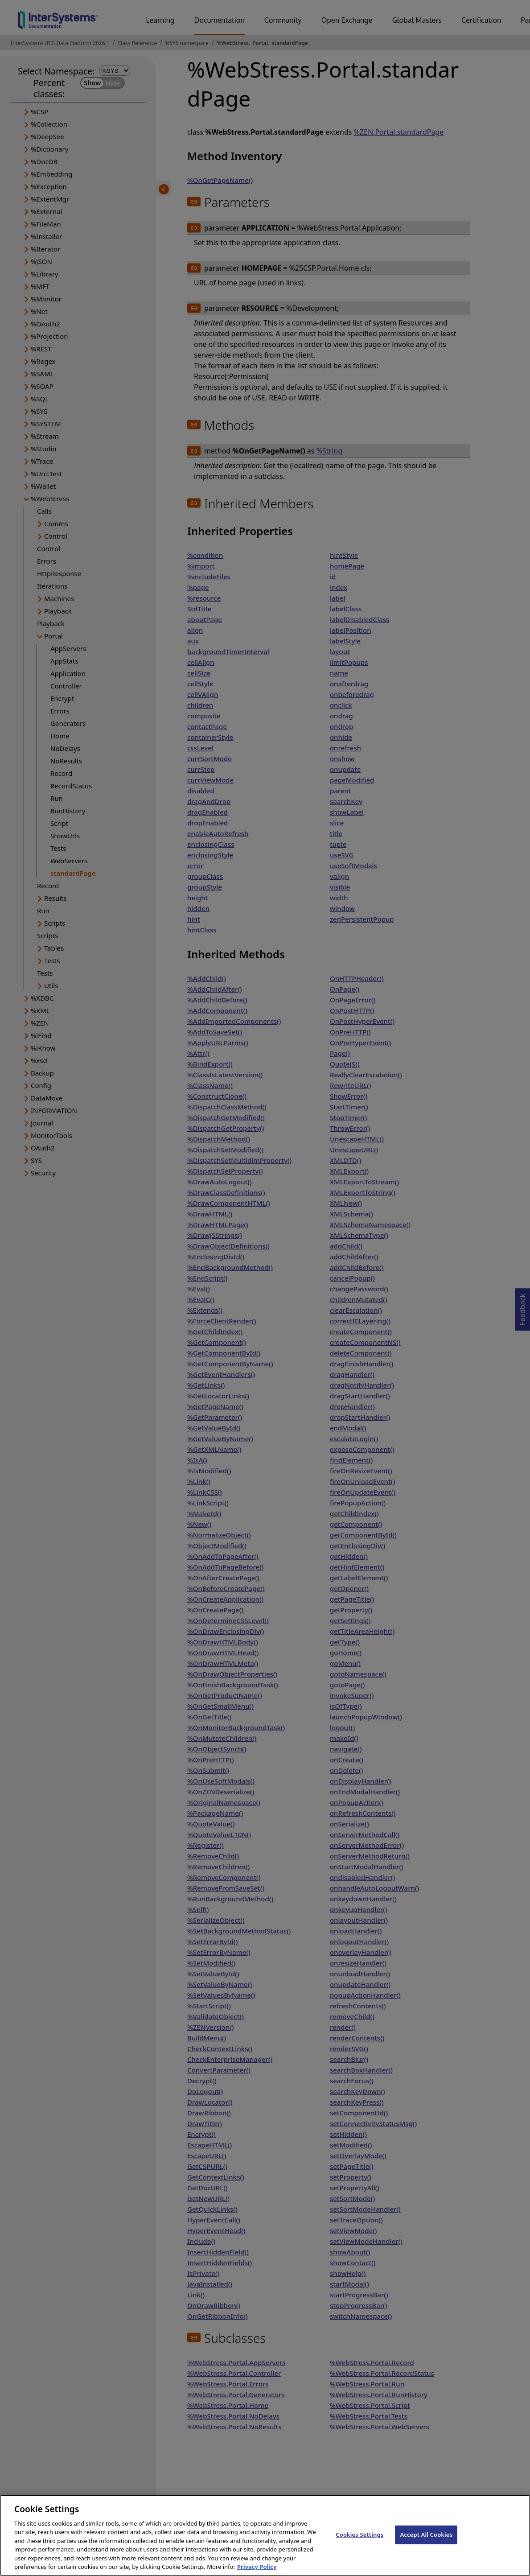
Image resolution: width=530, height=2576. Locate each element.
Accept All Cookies (426, 2545)
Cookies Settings (359, 2545)
